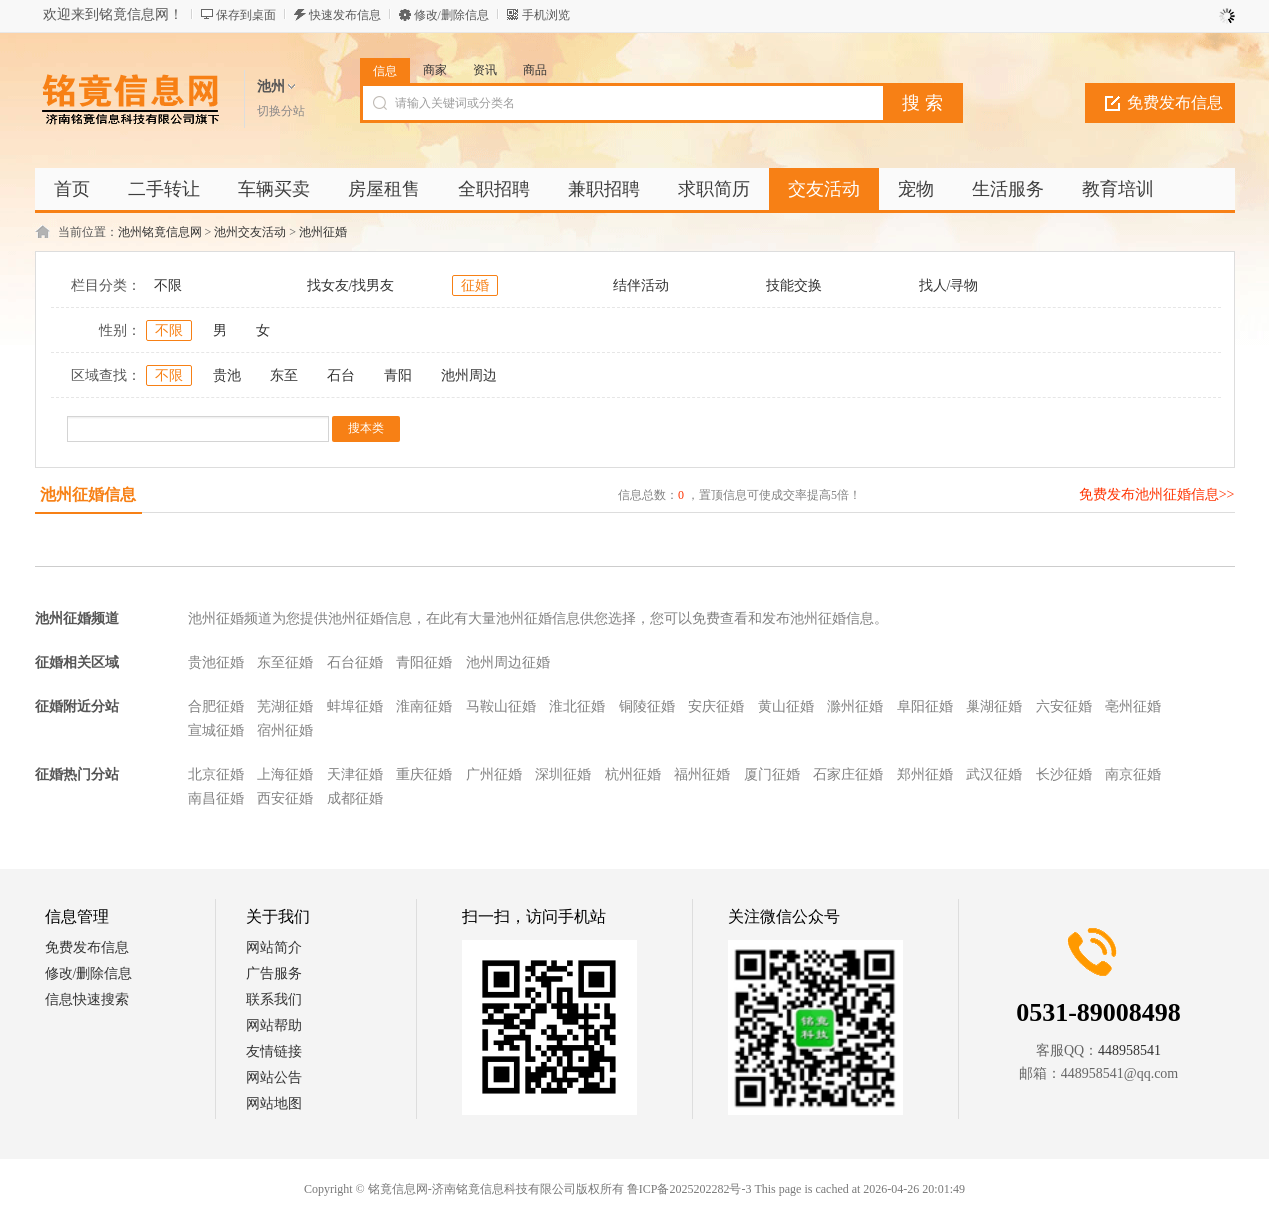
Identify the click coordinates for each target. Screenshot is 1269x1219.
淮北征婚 (577, 706)
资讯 (485, 70)
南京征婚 (1133, 774)
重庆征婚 (424, 774)
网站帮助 (274, 1025)
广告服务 (274, 973)
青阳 (398, 375)
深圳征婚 (563, 774)
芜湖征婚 (285, 706)
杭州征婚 (633, 774)
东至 (284, 375)
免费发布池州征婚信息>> (1157, 494)
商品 (535, 70)
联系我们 (274, 999)
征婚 (475, 285)
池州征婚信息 (88, 494)
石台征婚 (355, 662)
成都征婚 (355, 798)
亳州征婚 (1133, 706)
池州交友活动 (250, 232)
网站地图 (274, 1103)
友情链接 (274, 1051)
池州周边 (469, 375)
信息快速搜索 (87, 999)
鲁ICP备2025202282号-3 (689, 1189)
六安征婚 (1064, 706)
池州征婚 (323, 232)
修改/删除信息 (451, 15)
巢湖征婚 (994, 706)
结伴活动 (641, 285)
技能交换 (794, 285)
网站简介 (274, 947)
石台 (341, 375)
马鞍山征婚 (501, 706)
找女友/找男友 (351, 285)
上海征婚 (285, 774)
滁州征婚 (855, 706)
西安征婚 (285, 798)
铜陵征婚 (647, 706)
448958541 (1129, 1050)
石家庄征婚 (848, 774)
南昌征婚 (216, 798)
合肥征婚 (216, 706)
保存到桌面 (246, 15)
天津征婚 (355, 774)
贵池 (227, 375)
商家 (435, 70)
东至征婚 (285, 662)
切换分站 (281, 111)
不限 (168, 285)
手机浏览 (546, 15)
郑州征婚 (925, 774)
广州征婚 (494, 774)
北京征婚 (216, 774)
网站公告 (274, 1077)
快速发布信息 (345, 15)
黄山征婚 (786, 706)
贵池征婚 (216, 662)
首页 (72, 189)
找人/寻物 (949, 285)
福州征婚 (702, 774)
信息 (385, 71)
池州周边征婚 (508, 662)
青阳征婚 (424, 662)
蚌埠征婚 (355, 706)
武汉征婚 (994, 774)
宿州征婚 (285, 730)
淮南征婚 (424, 706)
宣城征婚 (216, 730)
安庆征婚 (716, 706)
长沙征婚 (1064, 774)
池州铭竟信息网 (160, 232)
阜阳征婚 (925, 706)
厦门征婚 (772, 774)
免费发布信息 (1175, 102)
